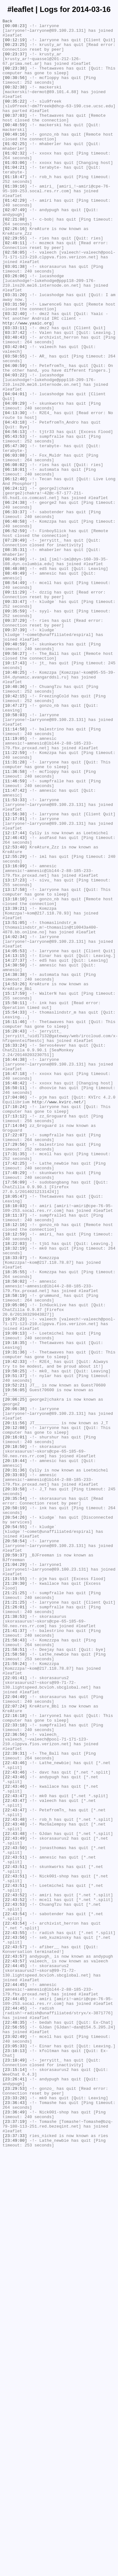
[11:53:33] (15, 956)
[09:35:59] (15, 730)
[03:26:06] (15, 327)
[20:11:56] (15, 1704)
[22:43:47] (15, 2151)
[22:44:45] (15, 2355)
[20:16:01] (15, 1721)
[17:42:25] (15, 1392)
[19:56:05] (15, 1664)
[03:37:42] (15, 395)
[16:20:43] (15, 1234)
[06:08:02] (15, 554)
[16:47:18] (15, 1285)
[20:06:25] (15, 1676)
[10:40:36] (15, 820)
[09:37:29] (15, 741)
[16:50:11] (15, 1302)
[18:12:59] (15, 1477)
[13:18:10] (15, 1075)
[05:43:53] (15, 520)
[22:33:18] (15, 2066)
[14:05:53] (15, 1137)
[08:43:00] (15, 667)
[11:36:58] (15, 922)
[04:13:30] (15, 492)
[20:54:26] (15, 1817)
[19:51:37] (15, 1647)
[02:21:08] (15, 259)
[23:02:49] (15, 2440)
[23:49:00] (15, 2565)
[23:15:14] (15, 2480)
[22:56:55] (15, 2429)
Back (7, 22)
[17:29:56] (15, 1370)
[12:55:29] (15, 1024)
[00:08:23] (15, 27)
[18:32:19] (15, 1494)
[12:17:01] (15, 979)
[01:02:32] (15, 180)
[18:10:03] (15, 1443)
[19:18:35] (15, 1608)
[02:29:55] (15, 282)
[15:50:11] (15, 1200)
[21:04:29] (15, 1874)
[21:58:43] (15, 1964)
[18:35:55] (15, 1523)
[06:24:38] (15, 599)
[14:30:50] (15, 1154)
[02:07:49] (15, 248)
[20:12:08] (15, 1710)
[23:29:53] (15, 2503)
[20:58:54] (15, 1845)
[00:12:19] (15, 44)
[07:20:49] (15, 645)
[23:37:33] (15, 2559)
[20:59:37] (15, 1862)
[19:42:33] (15, 1630)
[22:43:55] (15, 2316)
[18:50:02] (15, 1534)
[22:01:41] (15, 2010)
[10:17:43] (15, 792)
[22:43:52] (15, 2270)
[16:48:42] (15, 1296)
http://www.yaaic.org (27, 384)
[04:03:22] (15, 446)
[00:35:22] (15, 118)
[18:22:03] (15, 1489)
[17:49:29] (15, 1404)
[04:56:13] (15, 514)
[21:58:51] (15, 1976)
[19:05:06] (15, 1562)
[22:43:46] (15, 2112)
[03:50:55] (15, 424)
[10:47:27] (15, 843)
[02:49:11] (15, 288)
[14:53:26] (15, 1177)
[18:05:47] (15, 1432)
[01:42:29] (15, 237)
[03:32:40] (15, 373)
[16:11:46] (15, 1222)
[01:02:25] (15, 169)
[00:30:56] (15, 90)
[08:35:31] (15, 656)
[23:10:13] (15, 2457)
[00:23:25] (15, 50)
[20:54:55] (15, 1828)
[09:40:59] (15, 769)
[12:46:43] (15, 1001)
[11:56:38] (15, 973)
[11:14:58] (15, 871)
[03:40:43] (15, 401)
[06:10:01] (15, 560)
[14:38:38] (15, 1166)
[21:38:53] (15, 1936)
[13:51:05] (15, 1103)
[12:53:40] (15, 1013)
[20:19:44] (15, 1749)
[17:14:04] (15, 1347)
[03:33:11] (15, 390)
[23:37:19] (15, 2542)
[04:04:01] (15, 469)
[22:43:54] (15, 2293)
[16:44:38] (15, 1268)
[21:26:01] (15, 1925)
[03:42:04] (15, 412)
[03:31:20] (15, 350)
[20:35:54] (15, 1794)
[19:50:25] (15, 1642)
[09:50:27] (15, 781)
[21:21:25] (15, 1908)
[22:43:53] (15, 2282)
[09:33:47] (15, 718)
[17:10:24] (15, 1324)
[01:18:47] (15, 208)
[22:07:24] (15, 2044)
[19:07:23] (15, 1579)
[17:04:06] (15, 1313)
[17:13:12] (15, 1336)
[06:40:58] (15, 622)
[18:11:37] (15, 1455)
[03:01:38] (15, 316)
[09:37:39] (15, 752)
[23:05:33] (15, 2452)
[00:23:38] (15, 78)
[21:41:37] (15, 1953)
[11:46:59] (15, 933)
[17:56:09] (15, 1415)
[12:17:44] (15, 996)
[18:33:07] (15, 1506)
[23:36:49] (15, 2531)
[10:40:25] (15, 803)
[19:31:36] (15, 1619)
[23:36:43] (15, 2520)
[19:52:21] (15, 1659)
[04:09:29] (15, 480)
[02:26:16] (15, 271)
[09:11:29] (15, 707)
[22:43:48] (15, 2180)
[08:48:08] (15, 679)
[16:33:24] (15, 1251)
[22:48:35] (15, 2423)
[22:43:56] (15, 2321)
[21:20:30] (15, 1896)
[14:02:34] (15, 1120)
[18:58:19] (15, 1551)
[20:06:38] (15, 1687)
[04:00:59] (15, 435)
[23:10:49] (15, 2469)
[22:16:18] (15, 2055)
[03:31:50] (15, 361)
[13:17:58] (15, 1064)
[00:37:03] (15, 135)
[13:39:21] (15, 1086)
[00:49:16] (15, 157)
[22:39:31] (15, 2100)
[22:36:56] (15, 2078)
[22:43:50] (15, 2214)
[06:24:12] (15, 582)
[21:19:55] (15, 1891)
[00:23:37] (15, 61)
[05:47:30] (15, 531)
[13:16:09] (15, 1035)
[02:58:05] (15, 299)
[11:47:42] (15, 945)
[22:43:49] (15, 2202)
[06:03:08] (15, 543)
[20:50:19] (15, 1806)
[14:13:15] (15, 1143)
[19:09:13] (15, 1596)
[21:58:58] (15, 1981)
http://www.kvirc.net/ (58, 1319)
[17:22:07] (15, 1358)
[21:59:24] (15, 1993)
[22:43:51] (15, 2225)
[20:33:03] (15, 1766)
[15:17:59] (15, 1188)
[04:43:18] (15, 503)
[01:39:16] (15, 220)
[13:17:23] (15, 1052)
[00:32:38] (15, 101)
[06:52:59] (15, 633)
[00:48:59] (15, 146)
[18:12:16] (15, 1466)
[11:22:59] (15, 900)
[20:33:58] (15, 1783)
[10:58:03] (15, 854)
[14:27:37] (15, 1149)
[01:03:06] (15, 191)
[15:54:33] (15, 1211)
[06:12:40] (15, 571)
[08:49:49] (15, 684)
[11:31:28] (15, 911)
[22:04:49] (15, 2032)
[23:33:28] (15, 2514)
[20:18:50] (15, 1732)
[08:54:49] (15, 696)
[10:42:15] (15, 832)
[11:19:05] (15, 883)
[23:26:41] (15, 2491)
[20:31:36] (15, 1760)
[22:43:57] (15, 2333)
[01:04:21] (15, 197)
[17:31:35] (15, 1381)
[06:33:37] (15, 611)
